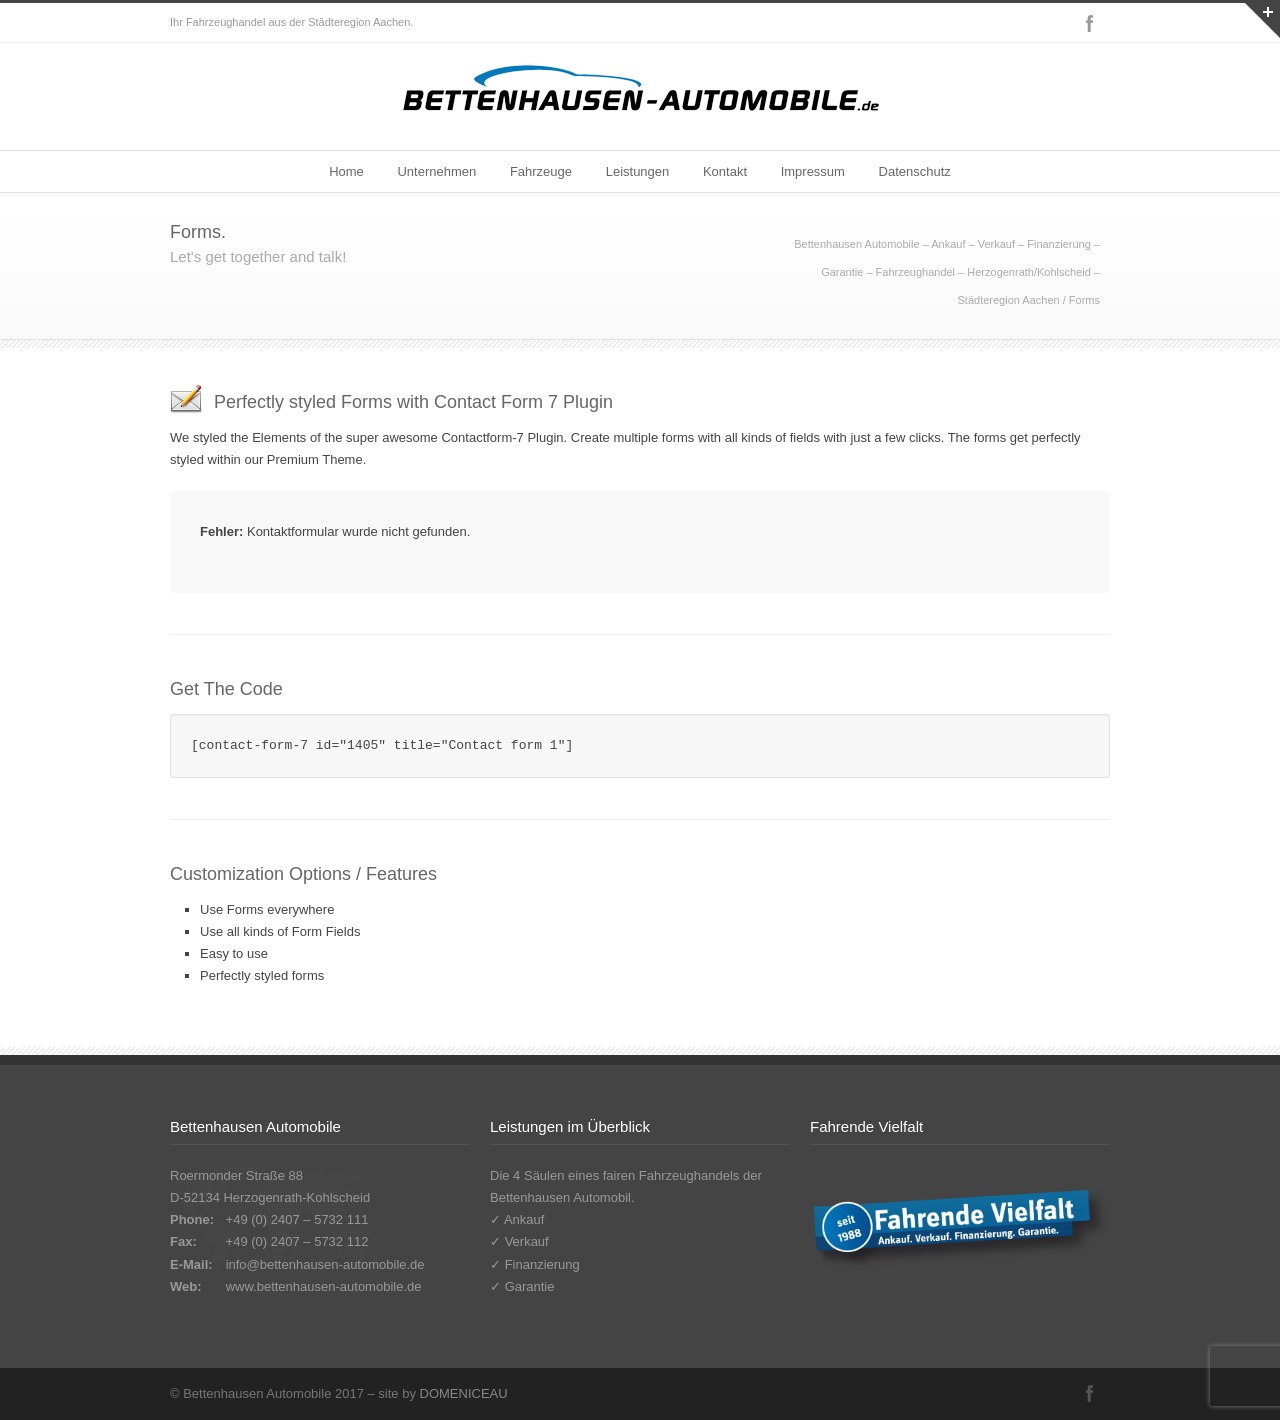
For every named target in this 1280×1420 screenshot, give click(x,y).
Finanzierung (542, 1264)
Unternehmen (436, 171)
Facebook (1090, 23)
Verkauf (527, 1241)
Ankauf (524, 1219)
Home (346, 171)
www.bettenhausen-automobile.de (324, 1286)
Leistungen (638, 171)
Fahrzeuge (541, 171)
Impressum (813, 171)
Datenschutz (915, 171)
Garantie (530, 1286)
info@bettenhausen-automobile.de (325, 1264)
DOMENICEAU (464, 1393)
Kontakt (725, 171)
